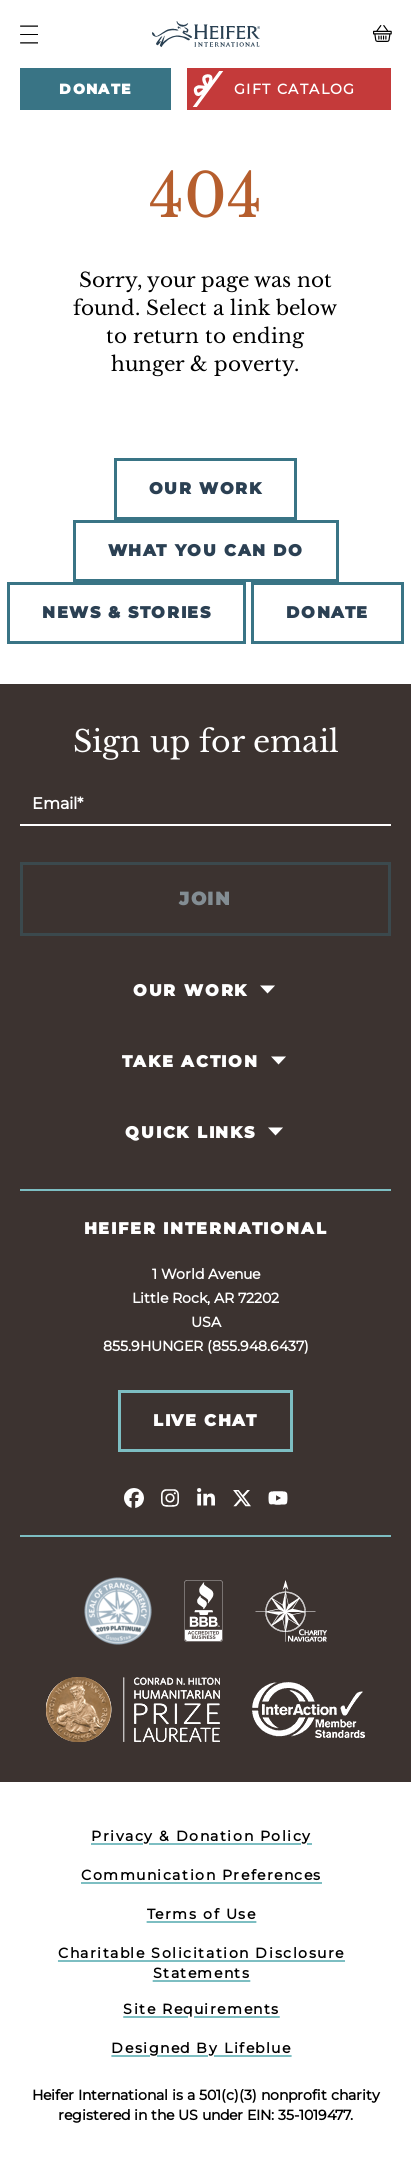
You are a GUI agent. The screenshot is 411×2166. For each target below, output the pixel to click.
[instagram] (170, 1497)
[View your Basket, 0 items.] (344, 34)
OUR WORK (206, 488)
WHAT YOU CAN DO (206, 550)
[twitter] (242, 1497)
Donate (95, 89)
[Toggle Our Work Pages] (269, 990)
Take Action (190, 1061)
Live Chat (205, 1420)
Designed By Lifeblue (201, 2048)
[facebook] (134, 1497)
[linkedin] (206, 1497)
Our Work (190, 990)
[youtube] (278, 1497)
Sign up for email (206, 742)
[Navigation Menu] (29, 34)
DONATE (327, 612)
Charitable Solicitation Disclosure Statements (201, 1963)
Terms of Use (202, 1914)
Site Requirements (201, 2009)
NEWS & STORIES (126, 612)
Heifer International (206, 1228)
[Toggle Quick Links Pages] (276, 1132)
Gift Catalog (273, 89)
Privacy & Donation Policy (201, 1836)
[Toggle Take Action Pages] (279, 1061)
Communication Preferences (201, 1875)
